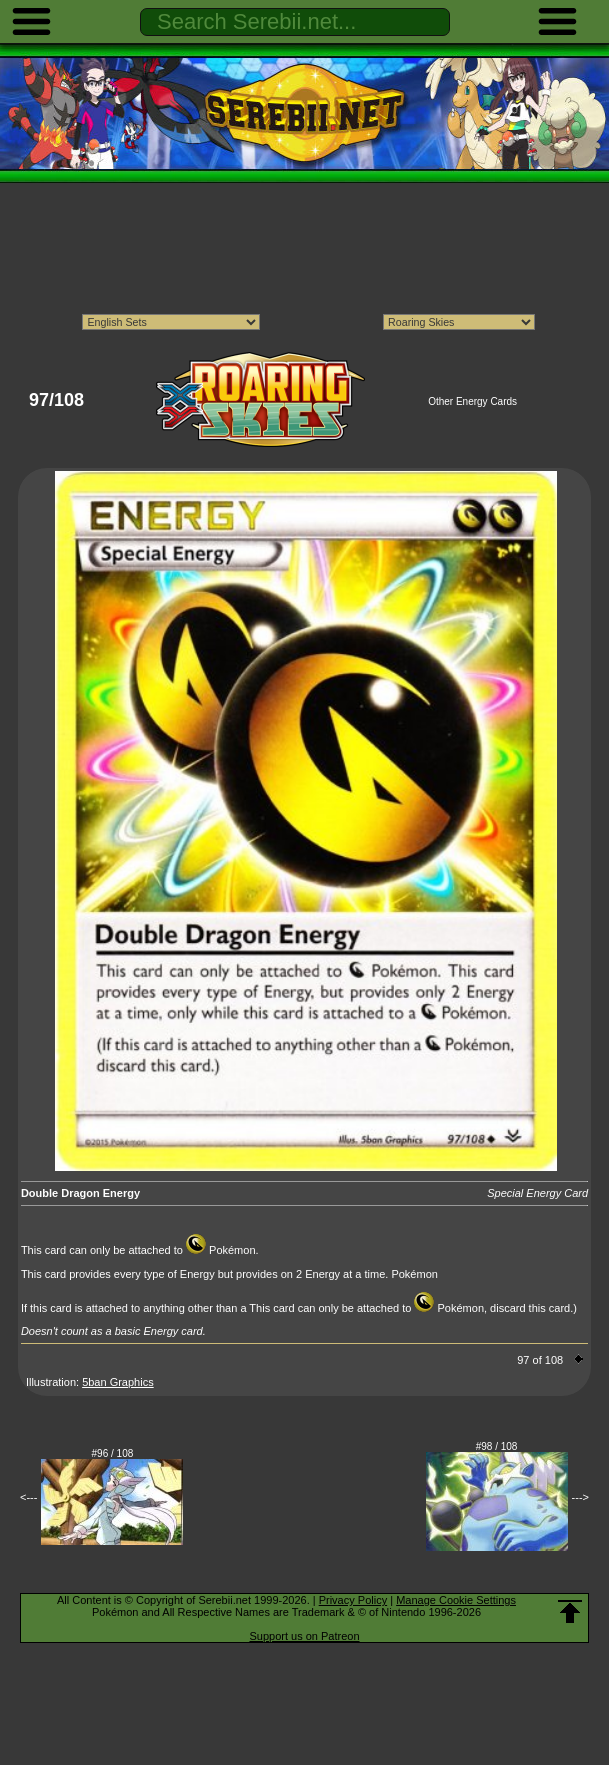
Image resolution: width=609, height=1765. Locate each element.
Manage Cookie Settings (456, 1600)
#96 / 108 (113, 1453)
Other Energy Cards (472, 401)
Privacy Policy (353, 1600)
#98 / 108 (497, 1446)
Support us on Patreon (304, 1636)
